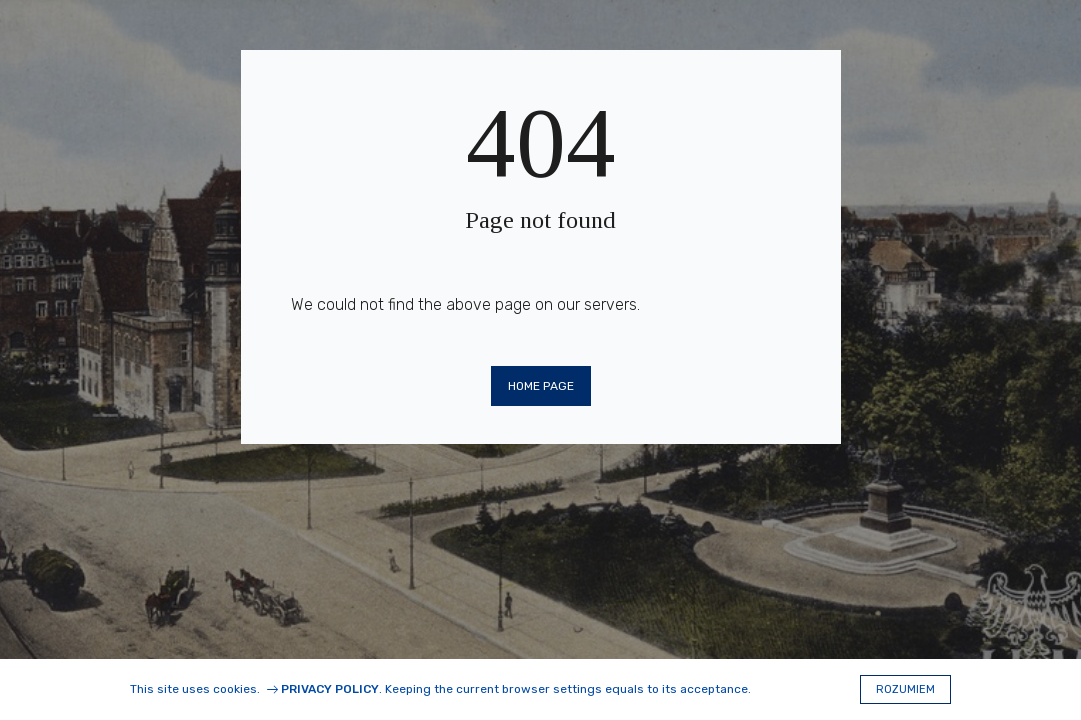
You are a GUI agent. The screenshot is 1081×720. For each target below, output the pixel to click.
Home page (541, 386)
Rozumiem (905, 689)
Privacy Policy (330, 689)
